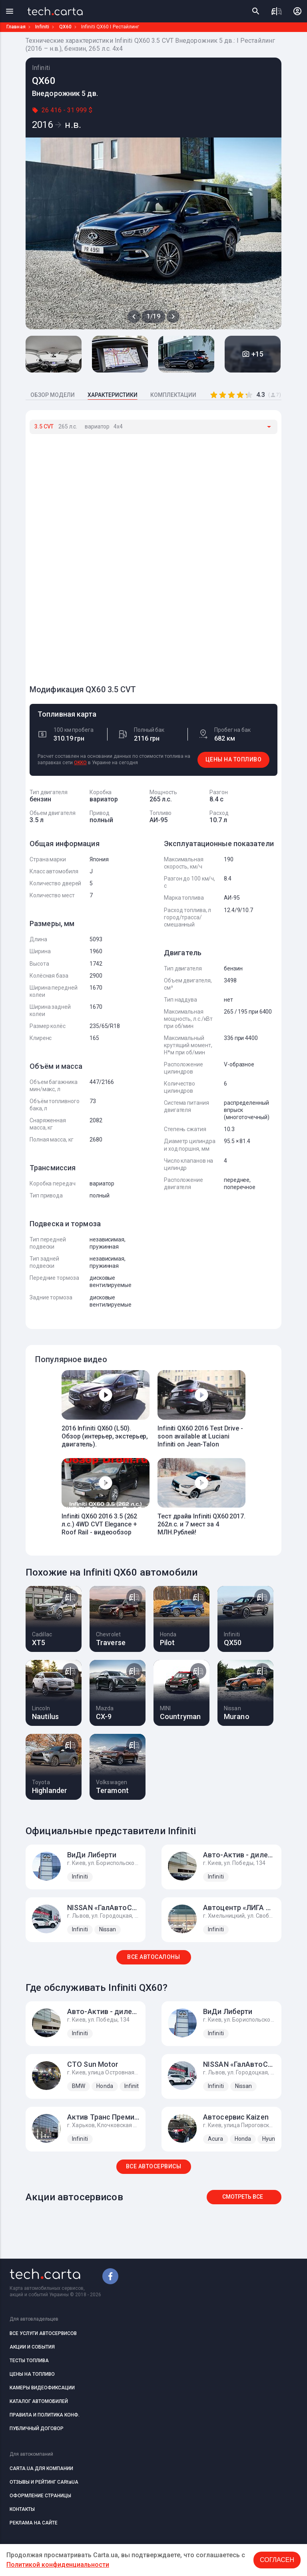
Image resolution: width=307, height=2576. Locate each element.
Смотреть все (242, 2196)
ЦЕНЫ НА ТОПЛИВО (233, 759)
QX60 (65, 27)
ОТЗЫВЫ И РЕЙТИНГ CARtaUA (44, 2482)
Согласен (277, 2559)
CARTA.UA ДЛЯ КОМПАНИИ (41, 2468)
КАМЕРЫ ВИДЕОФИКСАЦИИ (42, 2388)
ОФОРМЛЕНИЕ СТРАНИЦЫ (40, 2495)
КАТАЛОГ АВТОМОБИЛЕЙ (39, 2401)
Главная (16, 27)
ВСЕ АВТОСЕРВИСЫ (153, 2166)
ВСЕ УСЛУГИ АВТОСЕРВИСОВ (43, 2333)
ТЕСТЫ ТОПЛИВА (29, 2360)
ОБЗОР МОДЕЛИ (52, 395)
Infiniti (42, 27)
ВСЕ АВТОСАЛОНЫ (153, 1957)
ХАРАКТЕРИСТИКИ (113, 395)
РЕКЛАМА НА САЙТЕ (34, 2523)
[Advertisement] (90, 555)
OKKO (80, 762)
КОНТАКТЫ (22, 2509)
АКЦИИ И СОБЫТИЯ (32, 2347)
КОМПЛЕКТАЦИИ (173, 395)
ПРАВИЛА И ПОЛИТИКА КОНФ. (45, 2415)
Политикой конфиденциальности (57, 2564)
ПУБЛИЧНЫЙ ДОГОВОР (37, 2428)
